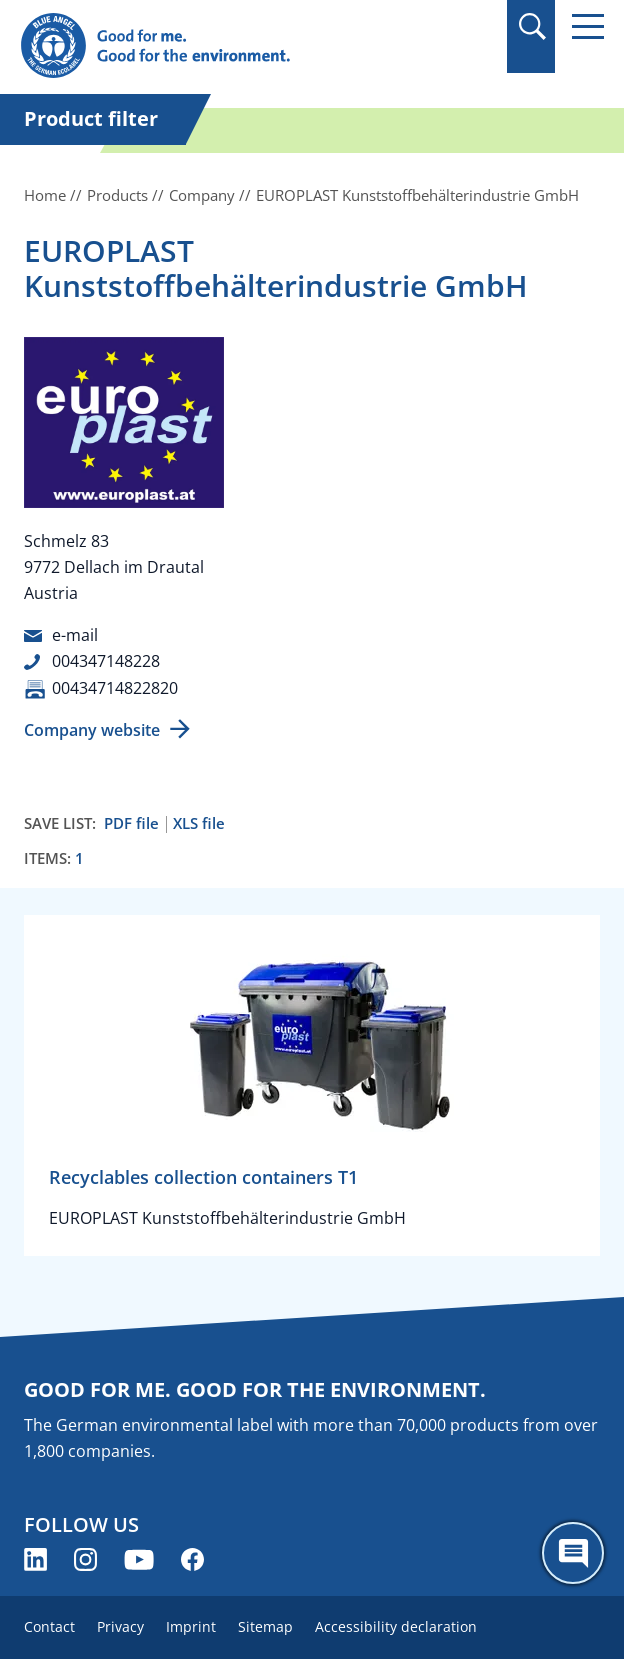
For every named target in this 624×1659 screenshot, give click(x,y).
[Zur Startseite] (224, 46)
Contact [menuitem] (49, 1626)
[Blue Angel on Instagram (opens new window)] (85, 1559)
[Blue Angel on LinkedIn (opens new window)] (35, 1559)
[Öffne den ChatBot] (573, 1553)
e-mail (75, 635)
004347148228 (106, 661)
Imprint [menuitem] (191, 1626)
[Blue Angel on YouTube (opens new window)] (139, 1559)
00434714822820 (115, 688)
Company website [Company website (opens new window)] (92, 730)
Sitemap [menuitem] (265, 1626)
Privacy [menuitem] (120, 1626)
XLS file (199, 823)
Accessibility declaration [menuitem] (396, 1626)
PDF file (131, 823)
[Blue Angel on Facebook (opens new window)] (192, 1559)
